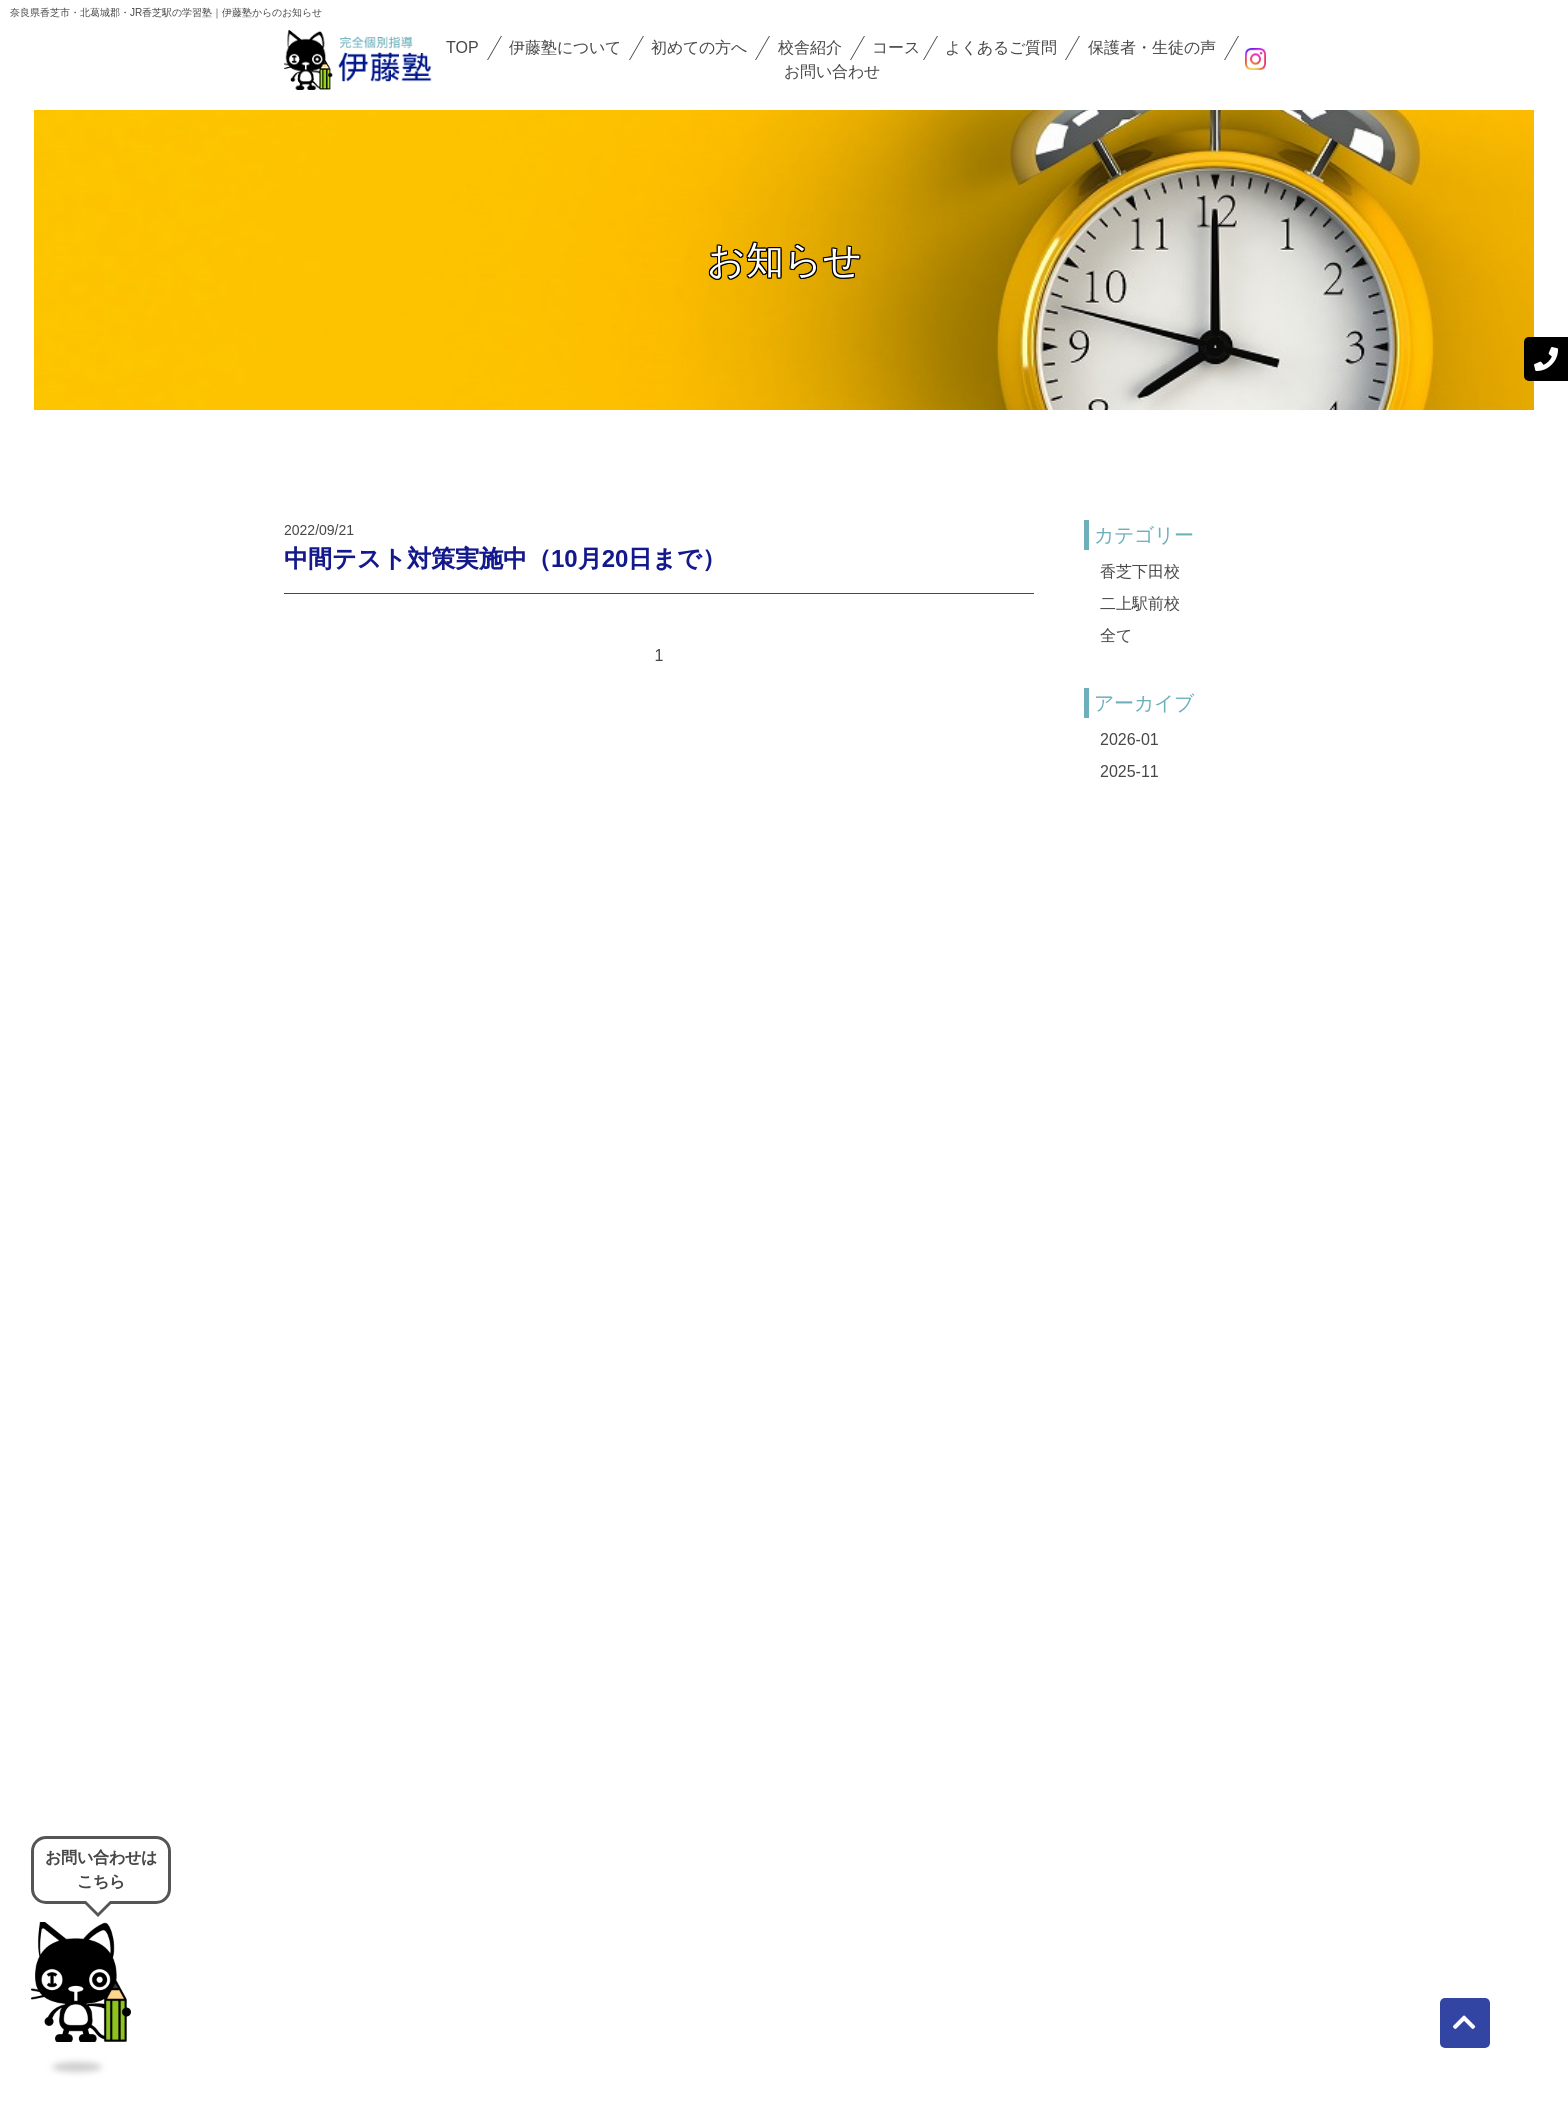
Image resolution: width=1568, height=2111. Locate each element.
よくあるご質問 (1001, 47)
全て (1116, 635)
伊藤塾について (565, 47)
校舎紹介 (810, 47)
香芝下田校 (1140, 571)
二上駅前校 (1140, 603)
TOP (462, 47)
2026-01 (1129, 739)
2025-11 (1129, 771)
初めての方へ (699, 47)
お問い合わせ (832, 71)
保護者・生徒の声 (1152, 47)
